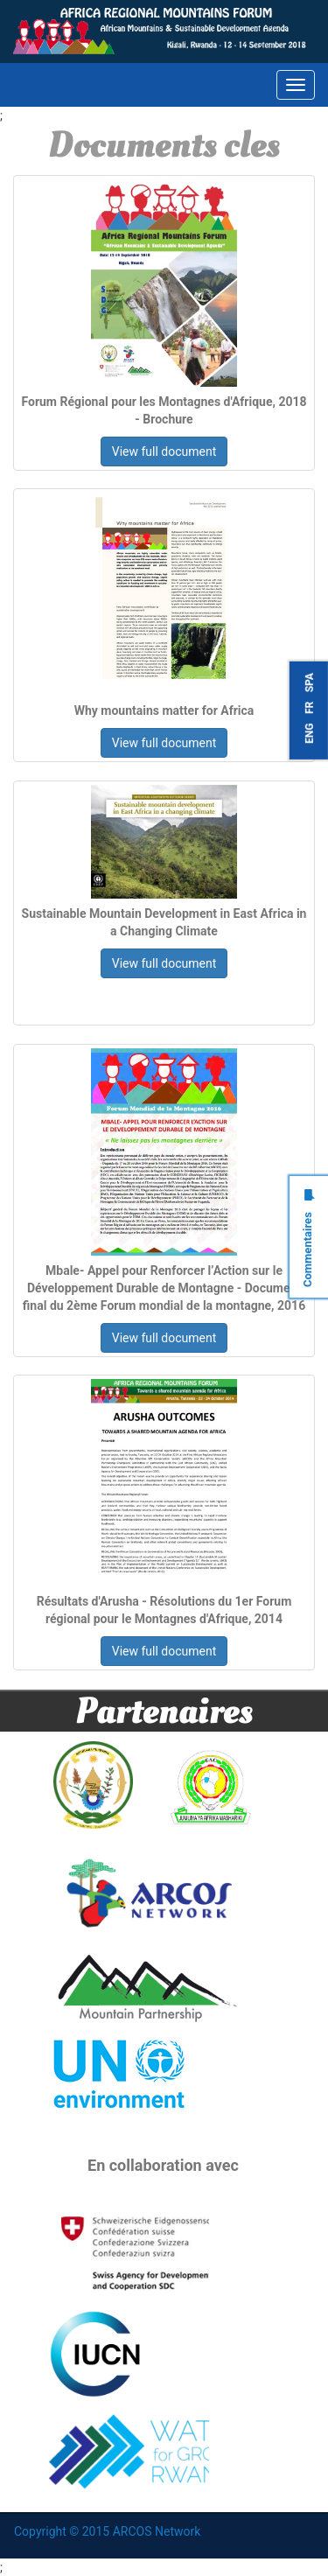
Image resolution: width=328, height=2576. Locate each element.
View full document (164, 451)
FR (310, 707)
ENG (310, 733)
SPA (310, 682)
